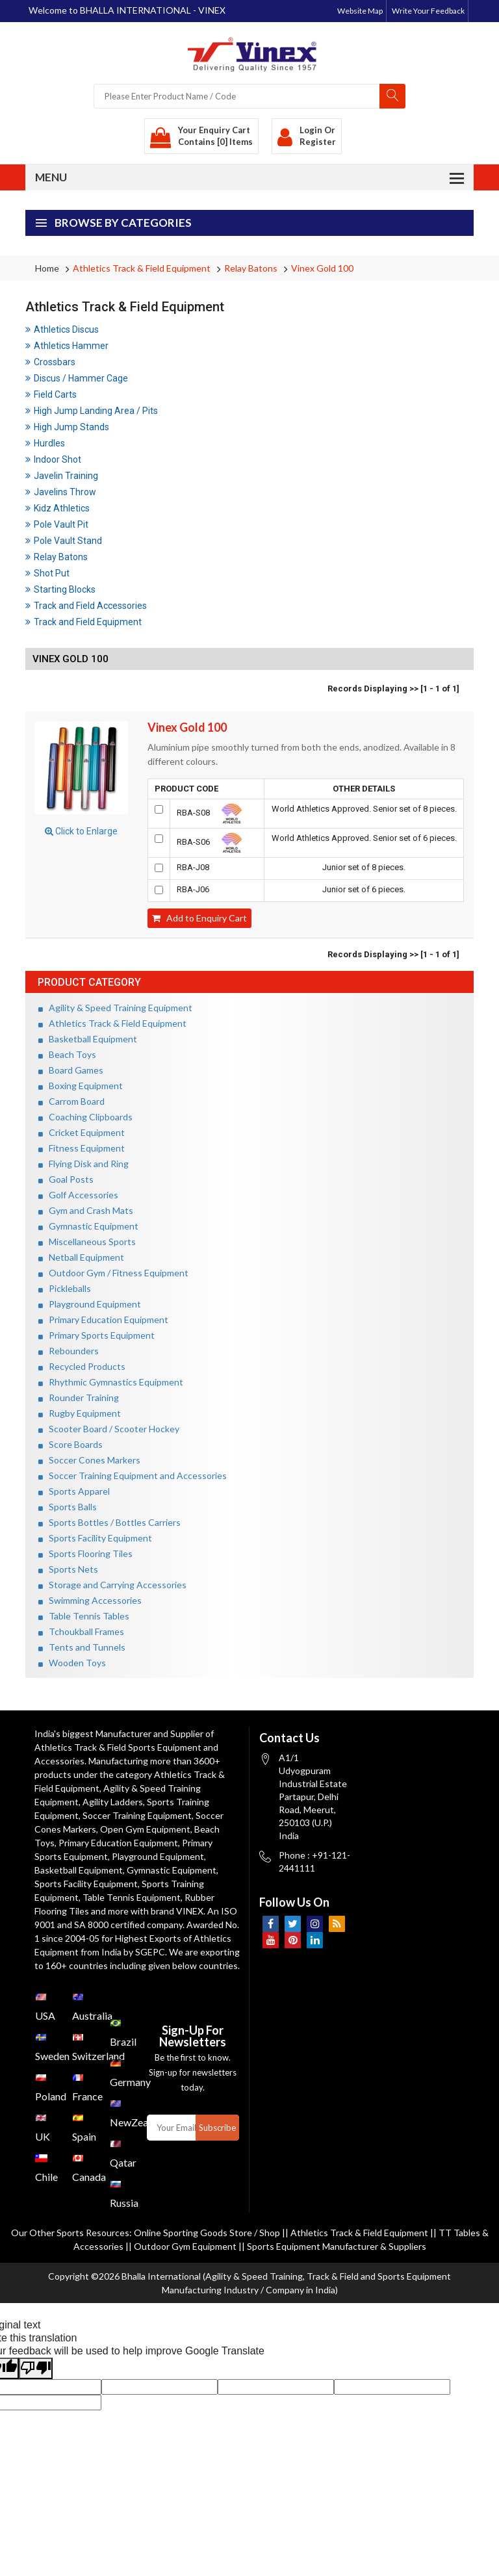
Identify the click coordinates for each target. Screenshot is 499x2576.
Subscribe (217, 2127)
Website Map (360, 11)
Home (47, 268)
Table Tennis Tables (83, 1615)
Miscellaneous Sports (87, 1241)
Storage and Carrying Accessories (112, 1584)
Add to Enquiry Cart (199, 917)
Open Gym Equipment (145, 1829)
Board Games (70, 1069)
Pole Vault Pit (56, 524)
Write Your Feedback (428, 11)
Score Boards (70, 1444)
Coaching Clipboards (85, 1116)
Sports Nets (68, 1569)
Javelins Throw (60, 492)
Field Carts (51, 394)
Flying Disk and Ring (83, 1163)
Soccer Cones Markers (89, 1459)
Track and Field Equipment (83, 622)
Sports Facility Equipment (95, 1537)
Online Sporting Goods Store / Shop (208, 2232)
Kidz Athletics (57, 508)
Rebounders (68, 1350)
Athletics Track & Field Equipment (142, 268)
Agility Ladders (113, 1801)
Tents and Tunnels (81, 1647)
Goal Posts (66, 1179)
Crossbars (50, 362)
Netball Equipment (81, 1257)
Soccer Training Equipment (137, 1815)
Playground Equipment (89, 1303)
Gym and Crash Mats (85, 1210)
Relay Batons (250, 268)
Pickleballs (64, 1288)
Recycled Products (81, 1366)
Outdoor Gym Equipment (185, 2246)
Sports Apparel (74, 1491)
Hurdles (45, 443)
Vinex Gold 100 (322, 268)
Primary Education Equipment (103, 1319)
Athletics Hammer (67, 346)
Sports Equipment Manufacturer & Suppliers (336, 2246)
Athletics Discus (62, 329)
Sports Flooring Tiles (85, 1553)
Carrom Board (71, 1101)
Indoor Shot (53, 459)
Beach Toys (67, 1054)
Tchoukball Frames (81, 1631)
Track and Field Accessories (86, 605)
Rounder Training (78, 1397)
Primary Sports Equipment (96, 1335)
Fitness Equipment (81, 1147)
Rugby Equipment (79, 1413)
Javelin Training (61, 475)
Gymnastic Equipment (88, 1225)
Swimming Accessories (90, 1600)
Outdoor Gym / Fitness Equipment (113, 1272)
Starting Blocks (60, 589)
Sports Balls (67, 1506)
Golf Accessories (78, 1194)
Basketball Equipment (87, 1038)
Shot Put (47, 573)
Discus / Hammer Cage (76, 378)
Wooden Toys (72, 1662)
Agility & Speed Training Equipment (115, 1007)
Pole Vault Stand (63, 540)
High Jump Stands (67, 427)
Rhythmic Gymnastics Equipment (110, 1381)
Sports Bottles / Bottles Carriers (109, 1522)
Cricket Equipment (81, 1132)
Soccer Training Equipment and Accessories (132, 1475)
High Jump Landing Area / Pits (91, 411)
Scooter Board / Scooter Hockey (108, 1428)
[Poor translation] (36, 2368)
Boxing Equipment (80, 1085)
